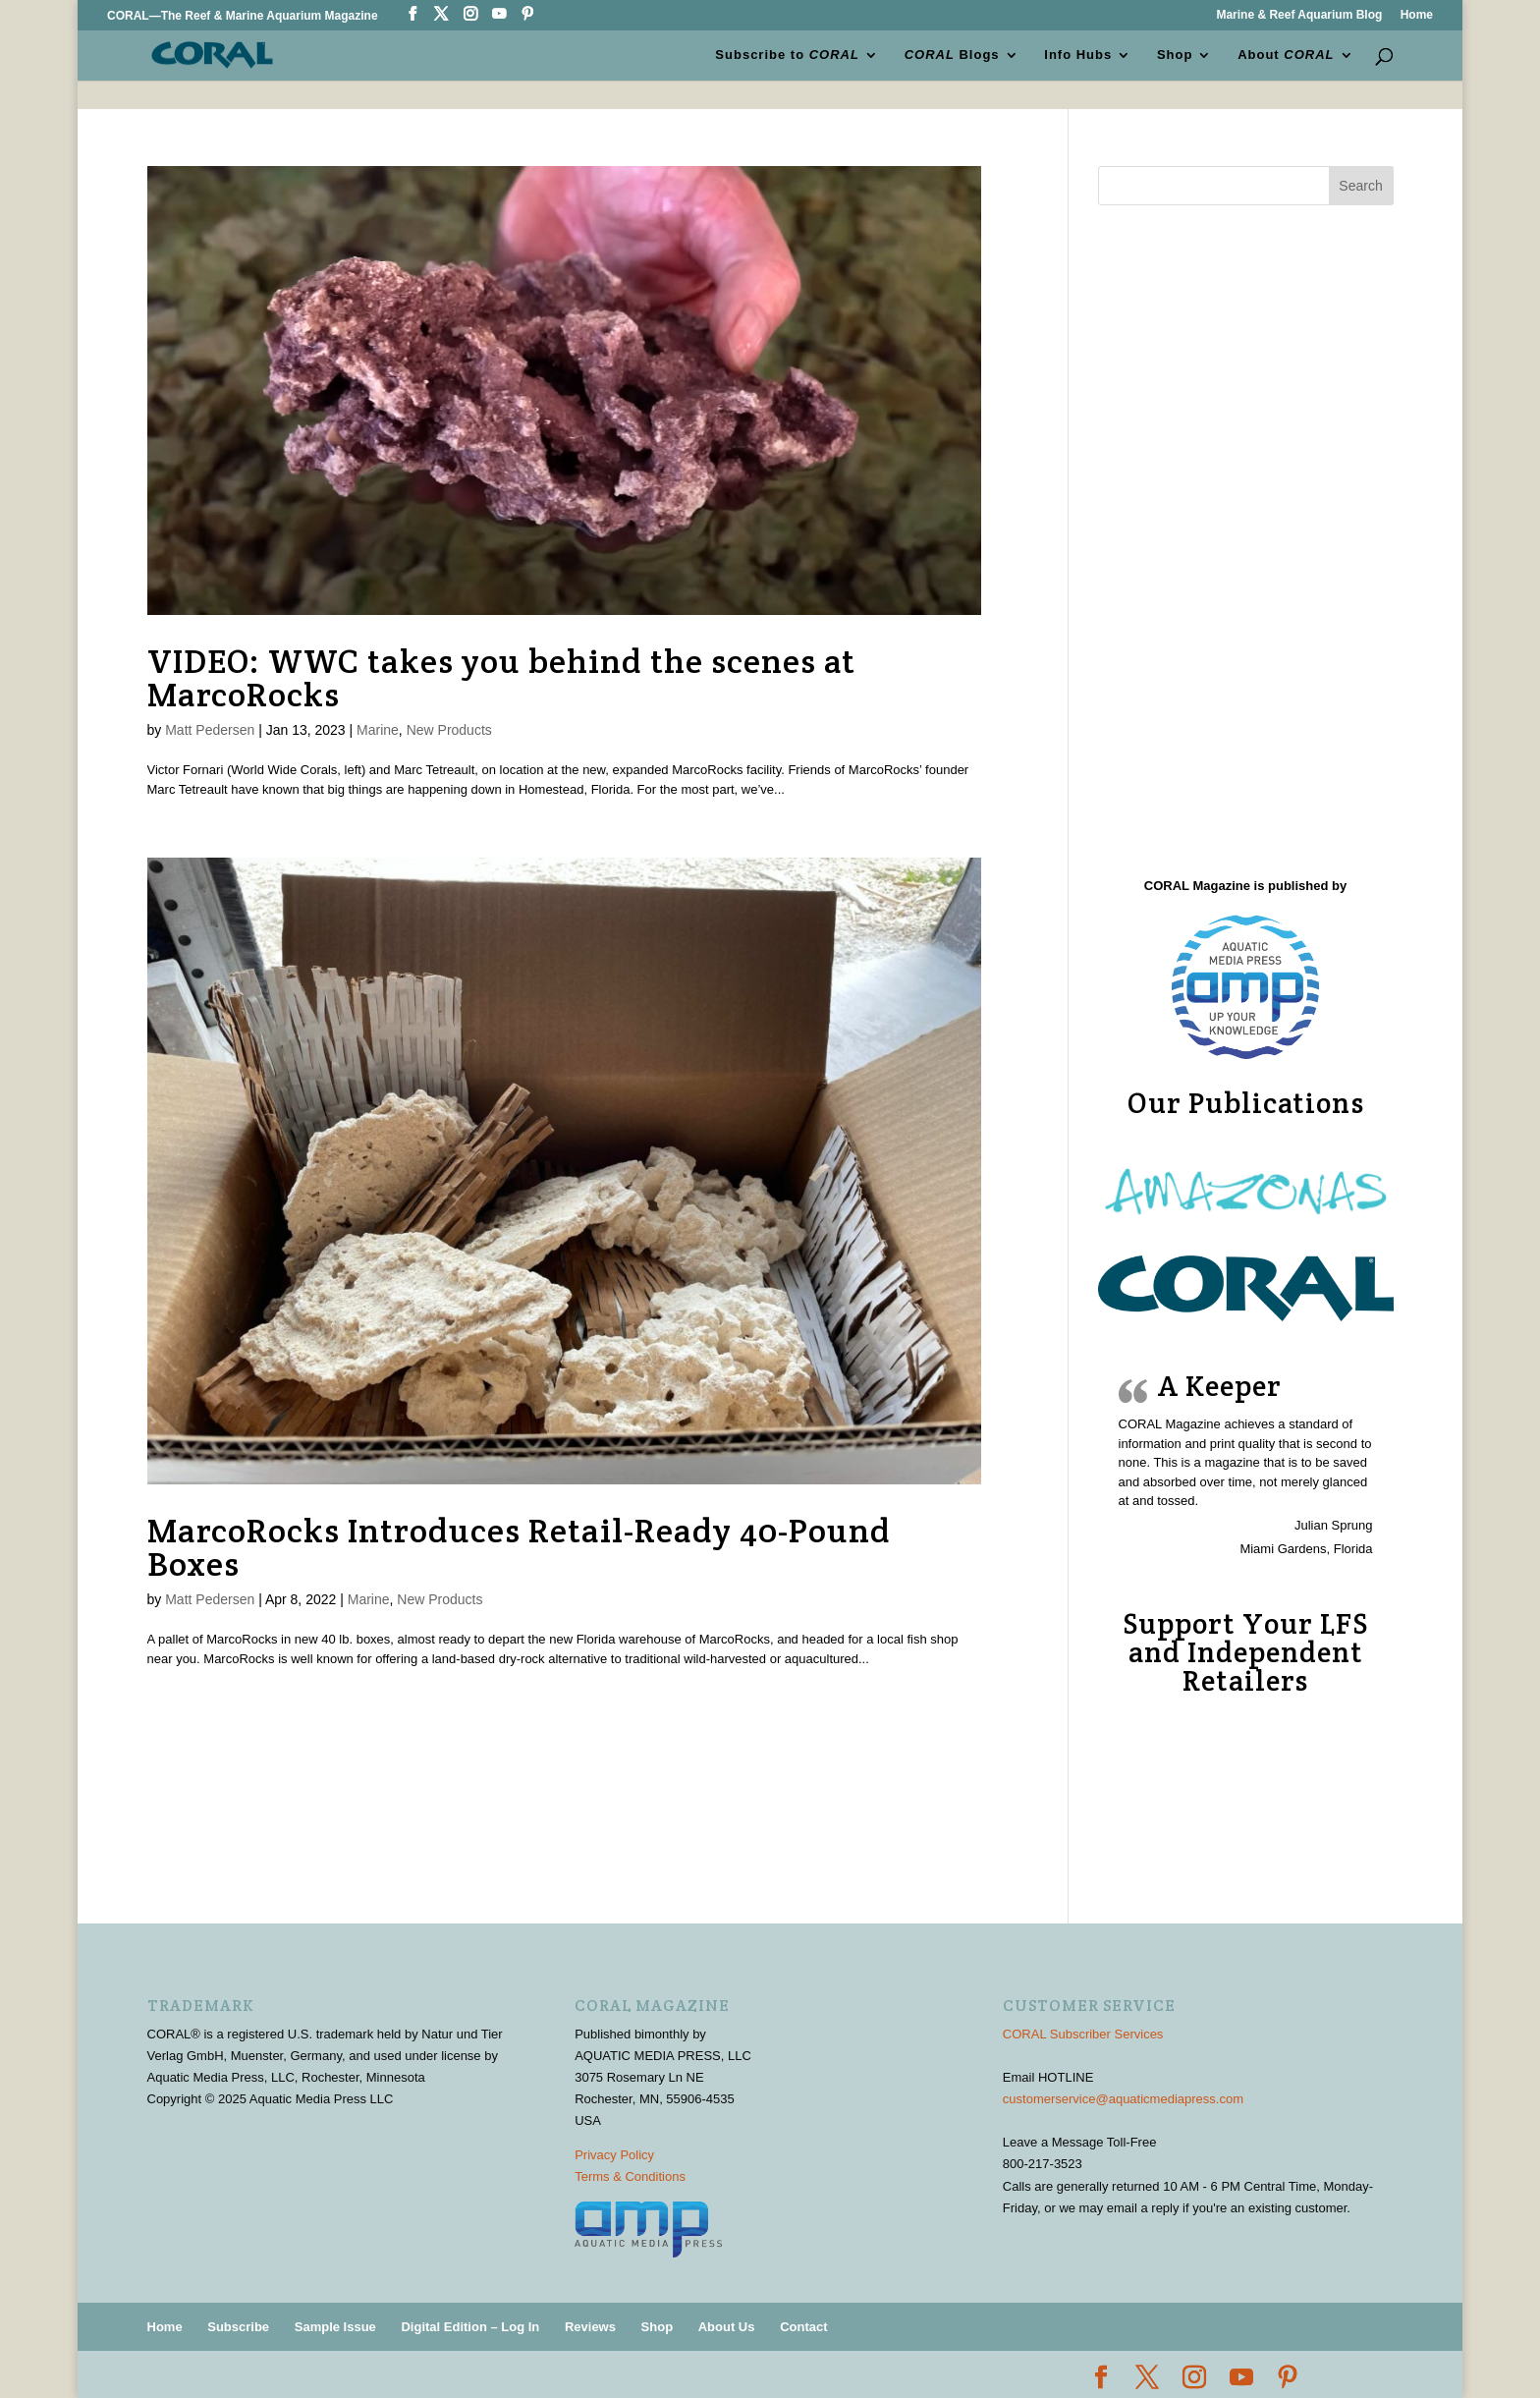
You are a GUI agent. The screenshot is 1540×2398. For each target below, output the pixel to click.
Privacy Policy (614, 2154)
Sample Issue (335, 2326)
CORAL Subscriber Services (1083, 2034)
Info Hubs (1078, 55)
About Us (726, 2326)
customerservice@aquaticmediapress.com (1123, 2098)
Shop (1175, 55)
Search (1360, 186)
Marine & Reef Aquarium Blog (1299, 15)
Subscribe (238, 2326)
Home (1417, 15)
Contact (803, 2326)
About (1286, 55)
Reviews (590, 2326)
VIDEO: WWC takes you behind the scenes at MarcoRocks (501, 678)
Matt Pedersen (209, 730)
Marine (378, 730)
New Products (449, 730)
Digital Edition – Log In (470, 2326)
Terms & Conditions (630, 2176)
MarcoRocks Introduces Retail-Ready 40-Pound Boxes (519, 1547)
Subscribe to (788, 55)
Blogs (952, 55)
